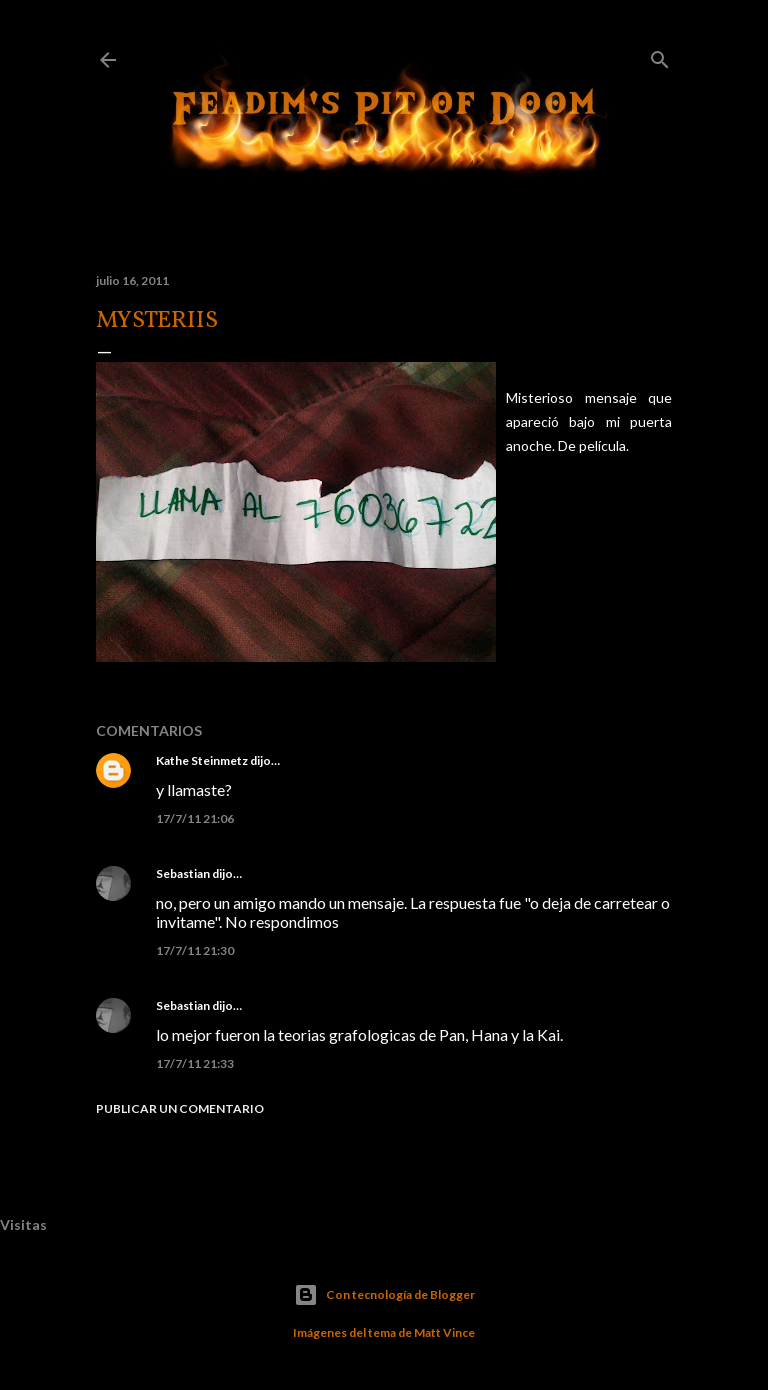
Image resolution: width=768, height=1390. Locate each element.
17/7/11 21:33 (195, 1063)
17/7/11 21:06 (195, 818)
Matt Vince (444, 1332)
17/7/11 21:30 (195, 950)
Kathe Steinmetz (202, 760)
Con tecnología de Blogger (384, 1295)
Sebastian (183, 873)
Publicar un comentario (180, 1108)
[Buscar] (660, 55)
